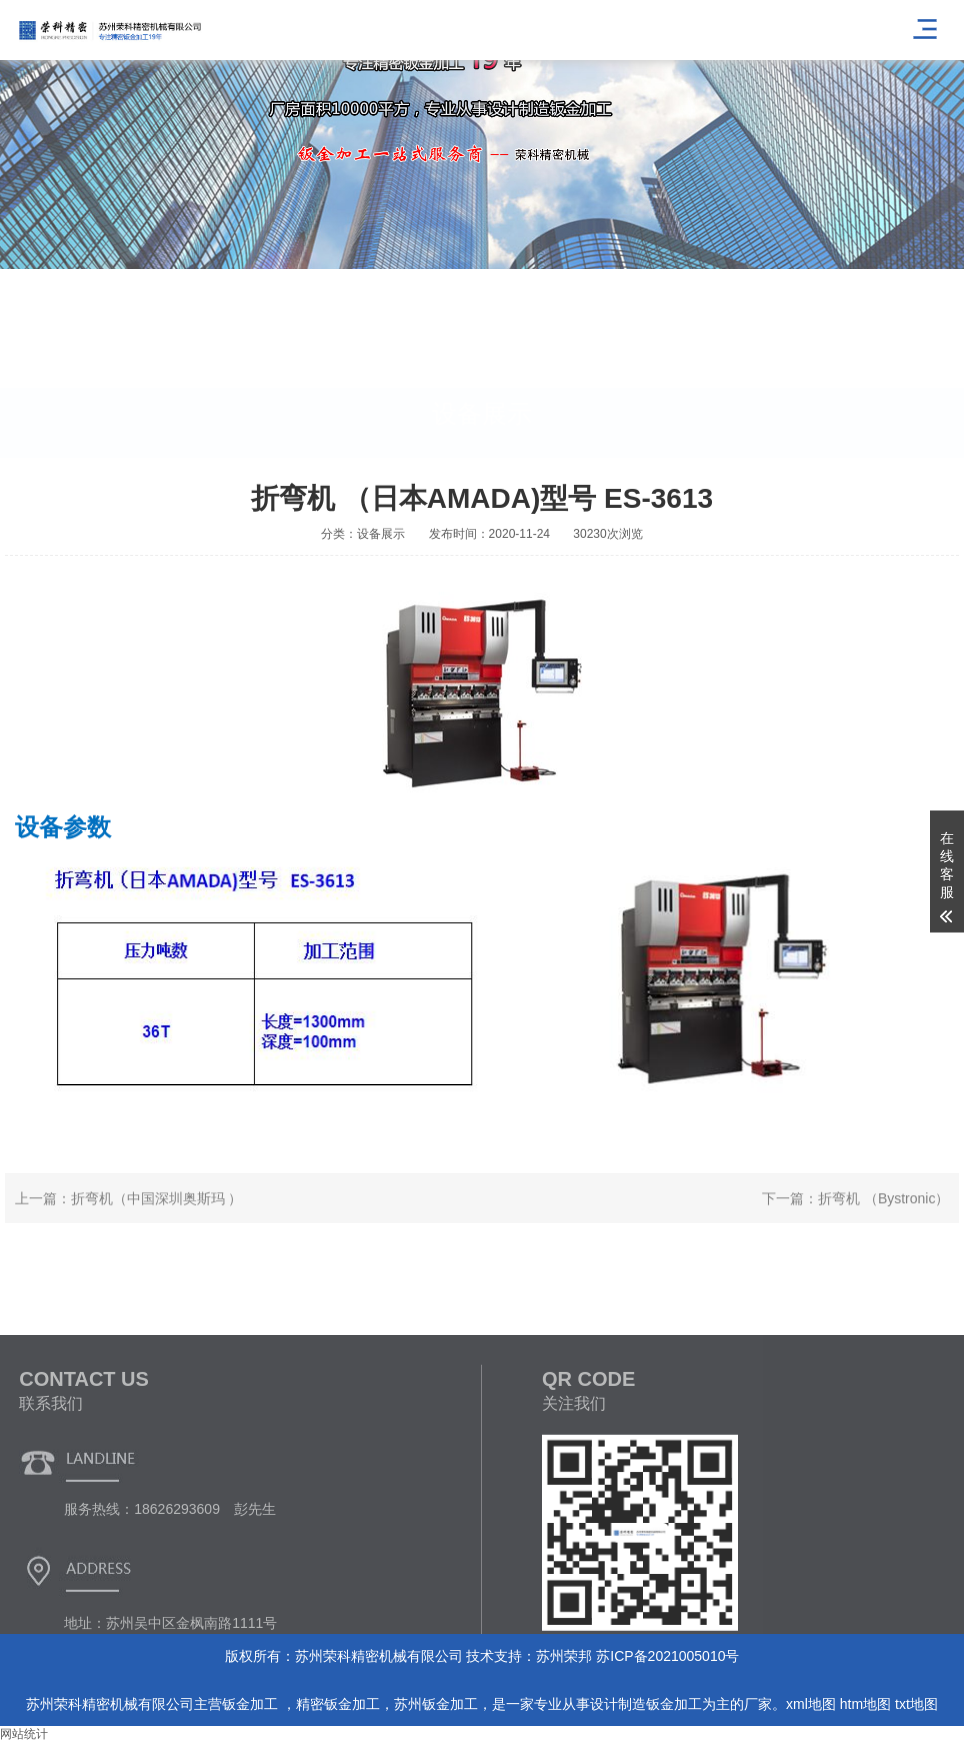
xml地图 (811, 1704)
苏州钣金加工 (436, 1704)
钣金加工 (252, 1704)
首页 (911, 440)
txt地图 (916, 1704)
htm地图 (865, 1704)
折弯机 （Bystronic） (883, 1218)
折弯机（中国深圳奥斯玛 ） (157, 1218)
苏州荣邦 (564, 1656)
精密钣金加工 (338, 1704)
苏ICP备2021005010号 (667, 1656)
